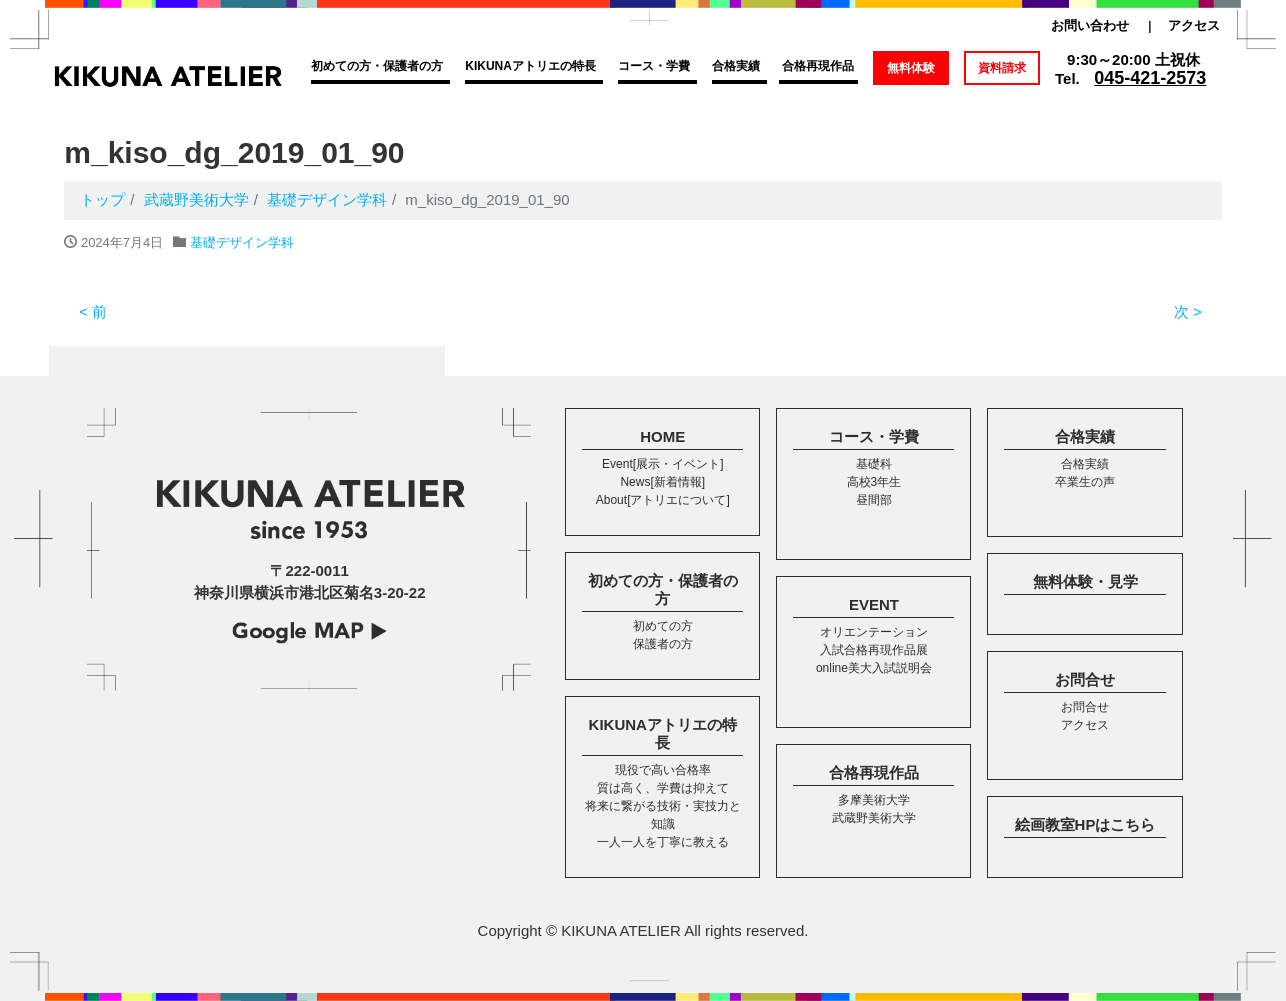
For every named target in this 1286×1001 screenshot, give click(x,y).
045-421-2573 (1150, 78)
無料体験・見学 (1085, 581)
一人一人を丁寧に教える (663, 842)
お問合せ (1085, 679)
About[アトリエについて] (663, 500)
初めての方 (663, 626)
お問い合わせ (1090, 25)
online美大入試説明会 (874, 668)
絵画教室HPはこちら (1085, 824)
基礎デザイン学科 (242, 242)
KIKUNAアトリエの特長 (530, 66)
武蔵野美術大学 (874, 818)
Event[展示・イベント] (662, 464)
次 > (1188, 311)
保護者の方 (663, 644)
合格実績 (736, 66)
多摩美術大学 (874, 800)
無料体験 (911, 68)
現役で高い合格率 (663, 770)
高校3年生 (874, 482)
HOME (662, 436)
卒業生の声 (1085, 482)
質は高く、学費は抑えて (663, 788)
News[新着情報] (662, 482)
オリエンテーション (874, 632)
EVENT (874, 604)
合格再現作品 (818, 66)
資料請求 (1002, 68)
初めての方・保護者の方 (377, 66)
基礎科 (874, 464)
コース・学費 (654, 66)
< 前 (93, 311)
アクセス (1194, 25)
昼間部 (874, 500)
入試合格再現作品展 (874, 650)
